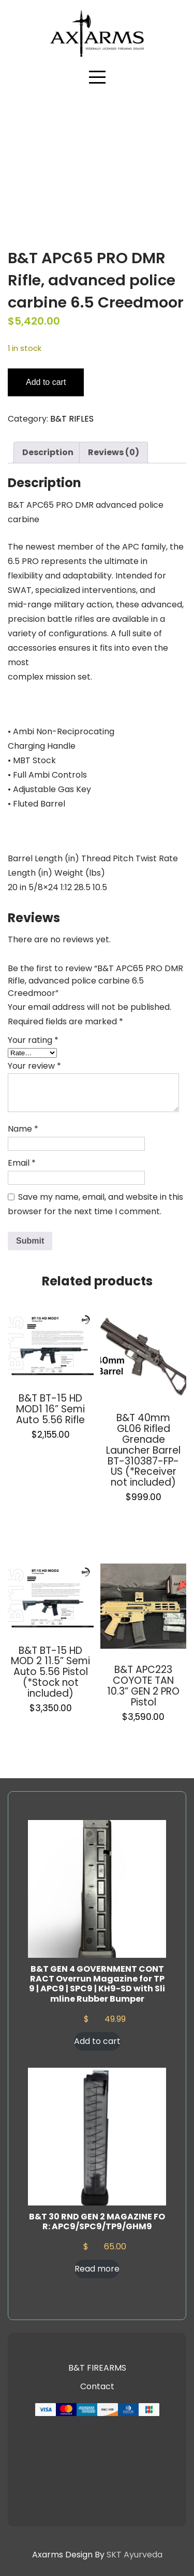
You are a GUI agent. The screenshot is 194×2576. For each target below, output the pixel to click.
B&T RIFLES (72, 419)
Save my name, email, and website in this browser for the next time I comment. (95, 1204)
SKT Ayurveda (134, 2555)
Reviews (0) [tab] (113, 452)
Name (23, 1129)
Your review (34, 1066)
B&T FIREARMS (97, 2368)
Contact (97, 2386)
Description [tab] (47, 452)
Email (22, 1163)
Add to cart (46, 382)
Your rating (33, 1040)
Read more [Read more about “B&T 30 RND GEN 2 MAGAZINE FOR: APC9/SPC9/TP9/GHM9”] (97, 2269)
